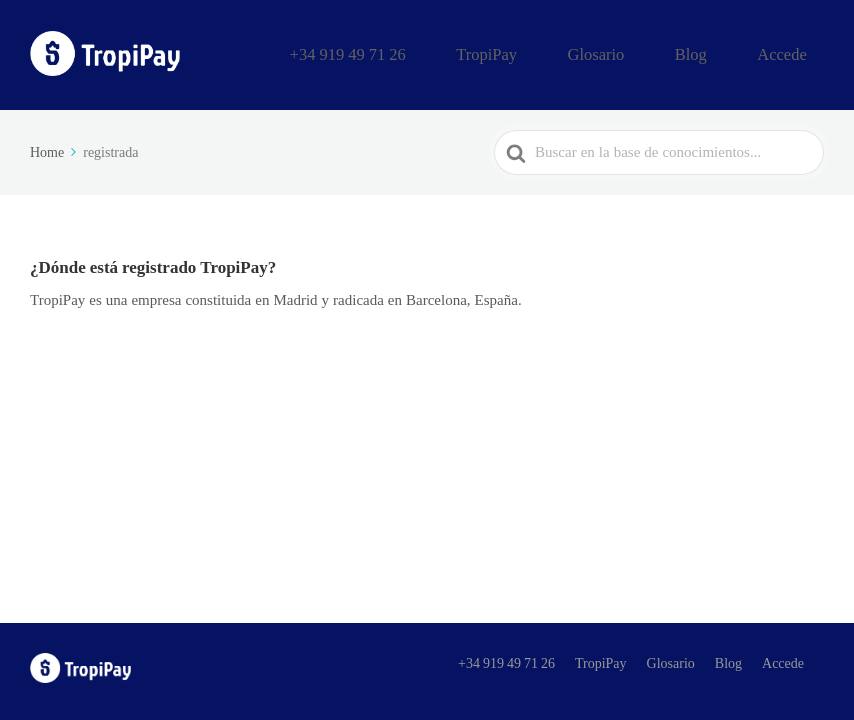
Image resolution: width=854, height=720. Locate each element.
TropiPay (566, 53)
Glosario (652, 53)
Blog (724, 53)
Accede (793, 53)
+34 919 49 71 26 (453, 53)
